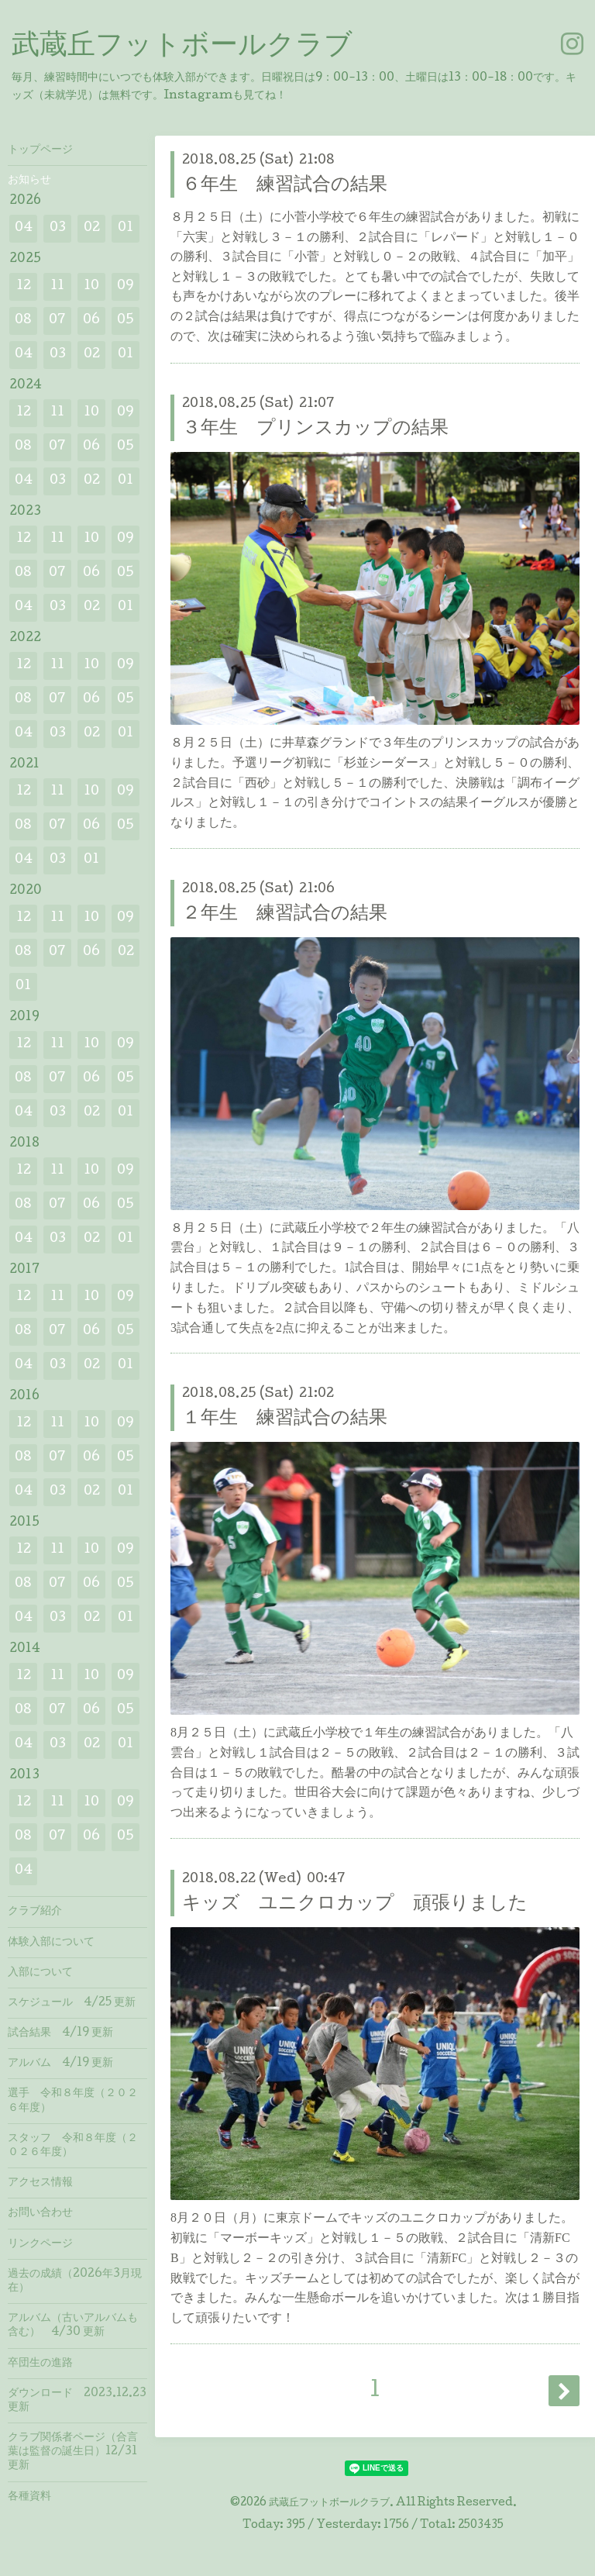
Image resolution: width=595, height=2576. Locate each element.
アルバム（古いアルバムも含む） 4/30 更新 (73, 2325)
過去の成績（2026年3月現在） (75, 2281)
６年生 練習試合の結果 (284, 185)
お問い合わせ (40, 2213)
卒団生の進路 (40, 2363)
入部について (40, 1973)
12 (23, 286)
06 (91, 320)
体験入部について (51, 1942)
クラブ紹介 (35, 1911)
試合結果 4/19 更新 (60, 2033)
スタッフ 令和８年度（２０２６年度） (73, 2146)
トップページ (40, 150)
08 (23, 320)
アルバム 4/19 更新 (60, 2063)
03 (58, 228)
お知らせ (29, 180)
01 (125, 228)
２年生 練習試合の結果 (284, 914)
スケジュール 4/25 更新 (72, 2003)
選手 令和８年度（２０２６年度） (73, 2101)
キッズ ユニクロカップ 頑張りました (355, 1904)
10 (91, 286)
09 (125, 286)
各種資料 (29, 2497)
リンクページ (40, 2244)
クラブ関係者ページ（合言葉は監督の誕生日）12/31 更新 (73, 2452)
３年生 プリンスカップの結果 (315, 429)
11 (57, 286)
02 (92, 228)
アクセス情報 (40, 2183)
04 (24, 228)
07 (57, 320)
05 (125, 320)
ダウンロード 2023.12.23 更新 (77, 2401)
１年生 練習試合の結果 (284, 1419)
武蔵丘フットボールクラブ (182, 47)
